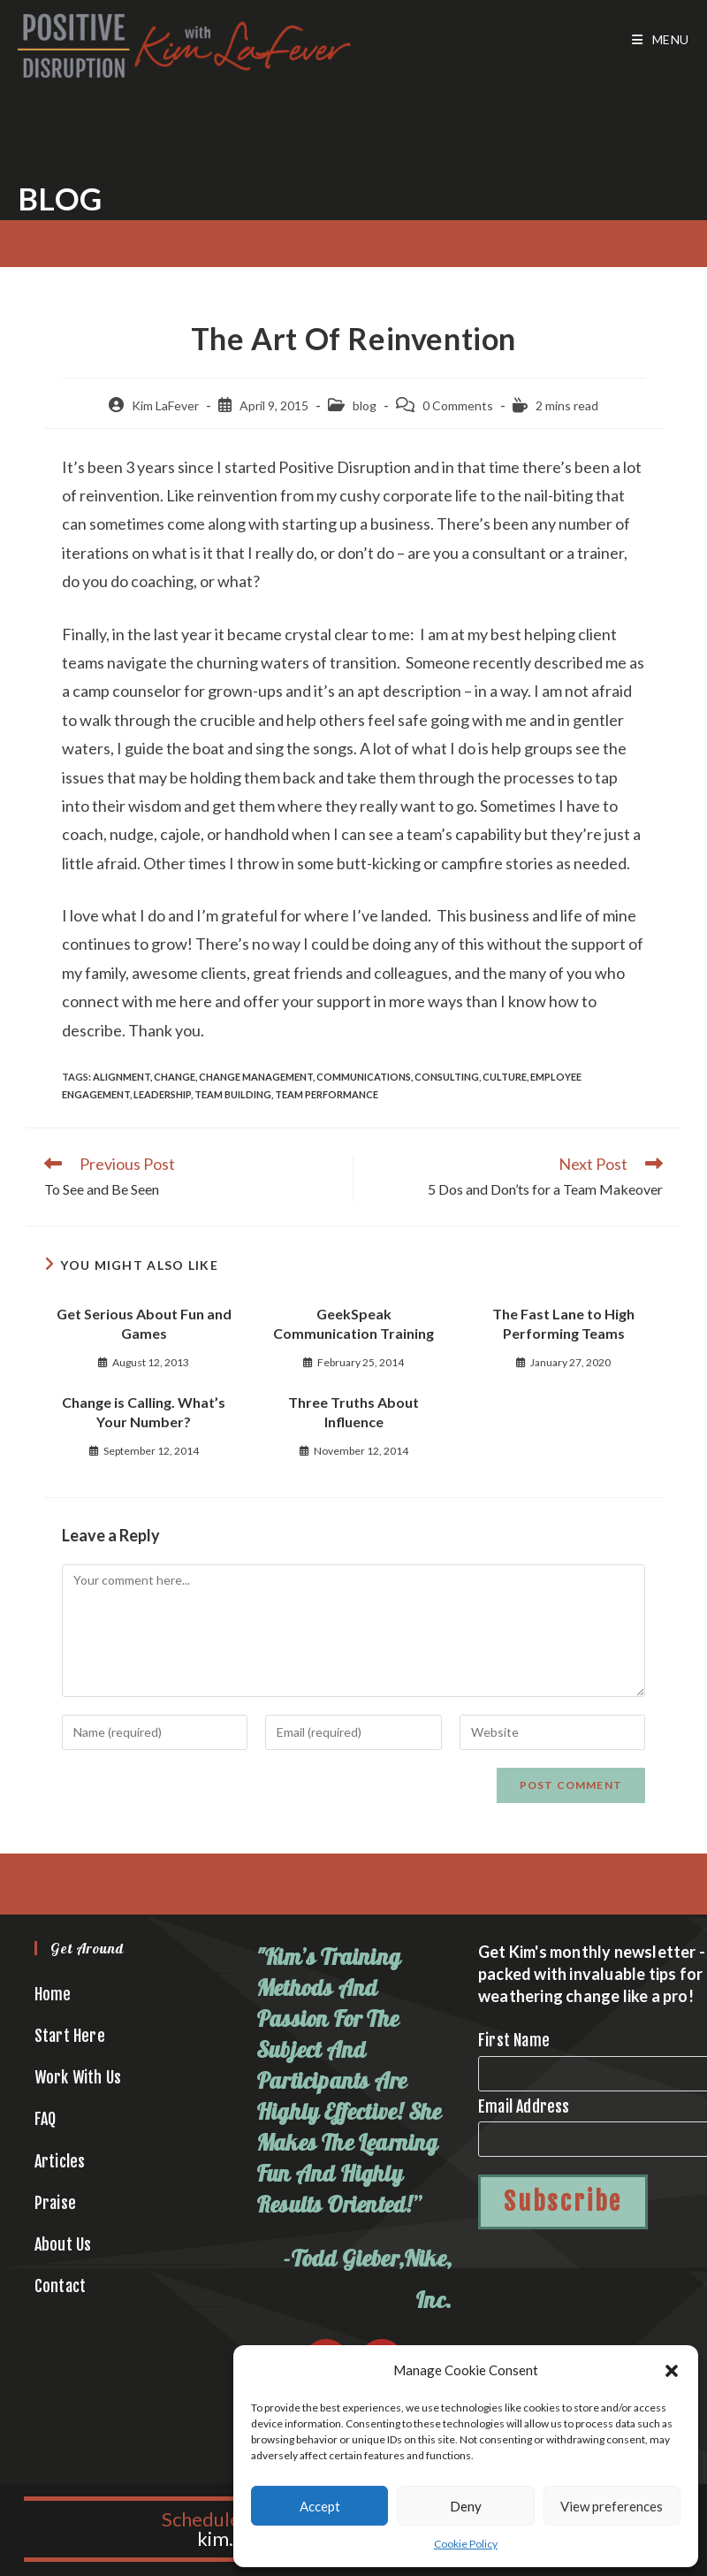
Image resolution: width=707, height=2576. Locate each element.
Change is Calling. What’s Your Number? (143, 1412)
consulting (446, 1076)
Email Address (524, 2106)
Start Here (69, 2035)
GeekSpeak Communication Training (353, 1323)
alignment (121, 1076)
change (174, 1076)
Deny (466, 2506)
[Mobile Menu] (660, 40)
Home (53, 1994)
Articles (60, 2161)
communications (363, 1076)
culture (505, 1076)
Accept (320, 2506)
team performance (326, 1094)
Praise (55, 2203)
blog (364, 405)
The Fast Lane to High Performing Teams (563, 1323)
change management (256, 1076)
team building (232, 1094)
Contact (60, 2286)
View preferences (611, 2506)
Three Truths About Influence (353, 1412)
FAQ (45, 2119)
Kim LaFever (165, 405)
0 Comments (457, 405)
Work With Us (77, 2077)
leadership (162, 1094)
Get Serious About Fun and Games (144, 1323)
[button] (671, 2371)
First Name (514, 2040)
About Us (63, 2244)
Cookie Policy (466, 2543)
